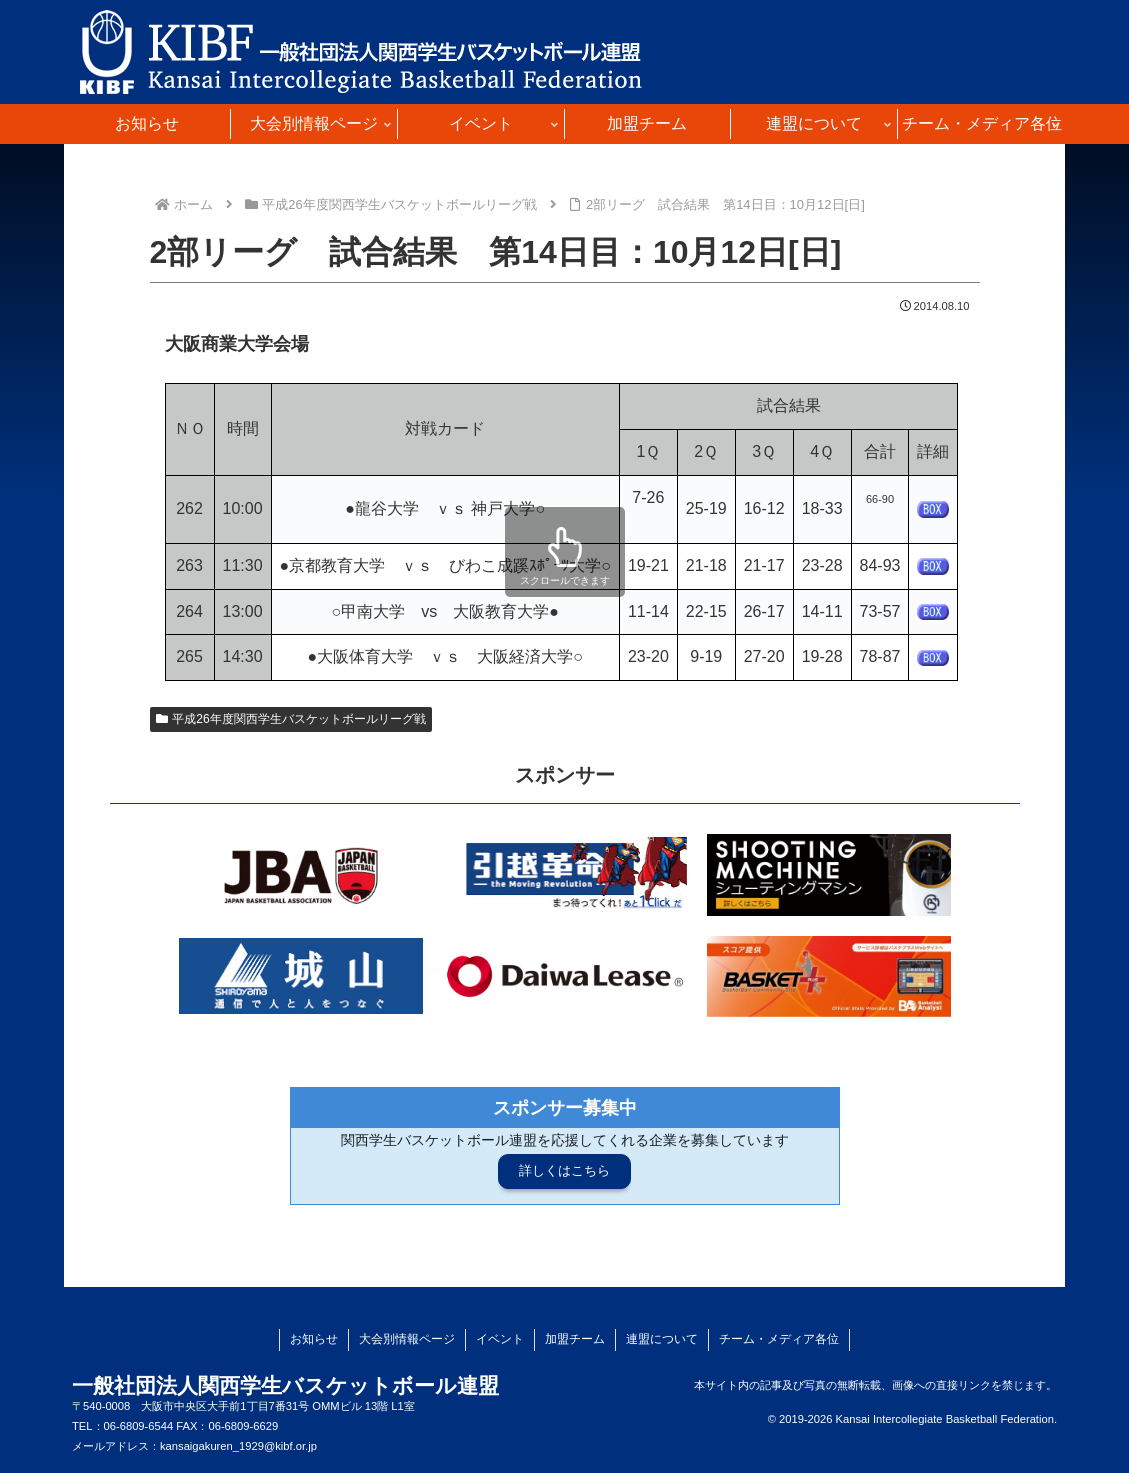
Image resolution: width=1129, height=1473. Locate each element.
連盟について (662, 1339)
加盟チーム (575, 1339)
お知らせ (314, 1339)
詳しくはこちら (564, 1170)
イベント (500, 1339)
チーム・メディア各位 (779, 1339)
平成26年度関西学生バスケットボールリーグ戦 (291, 719)
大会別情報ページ (407, 1339)
